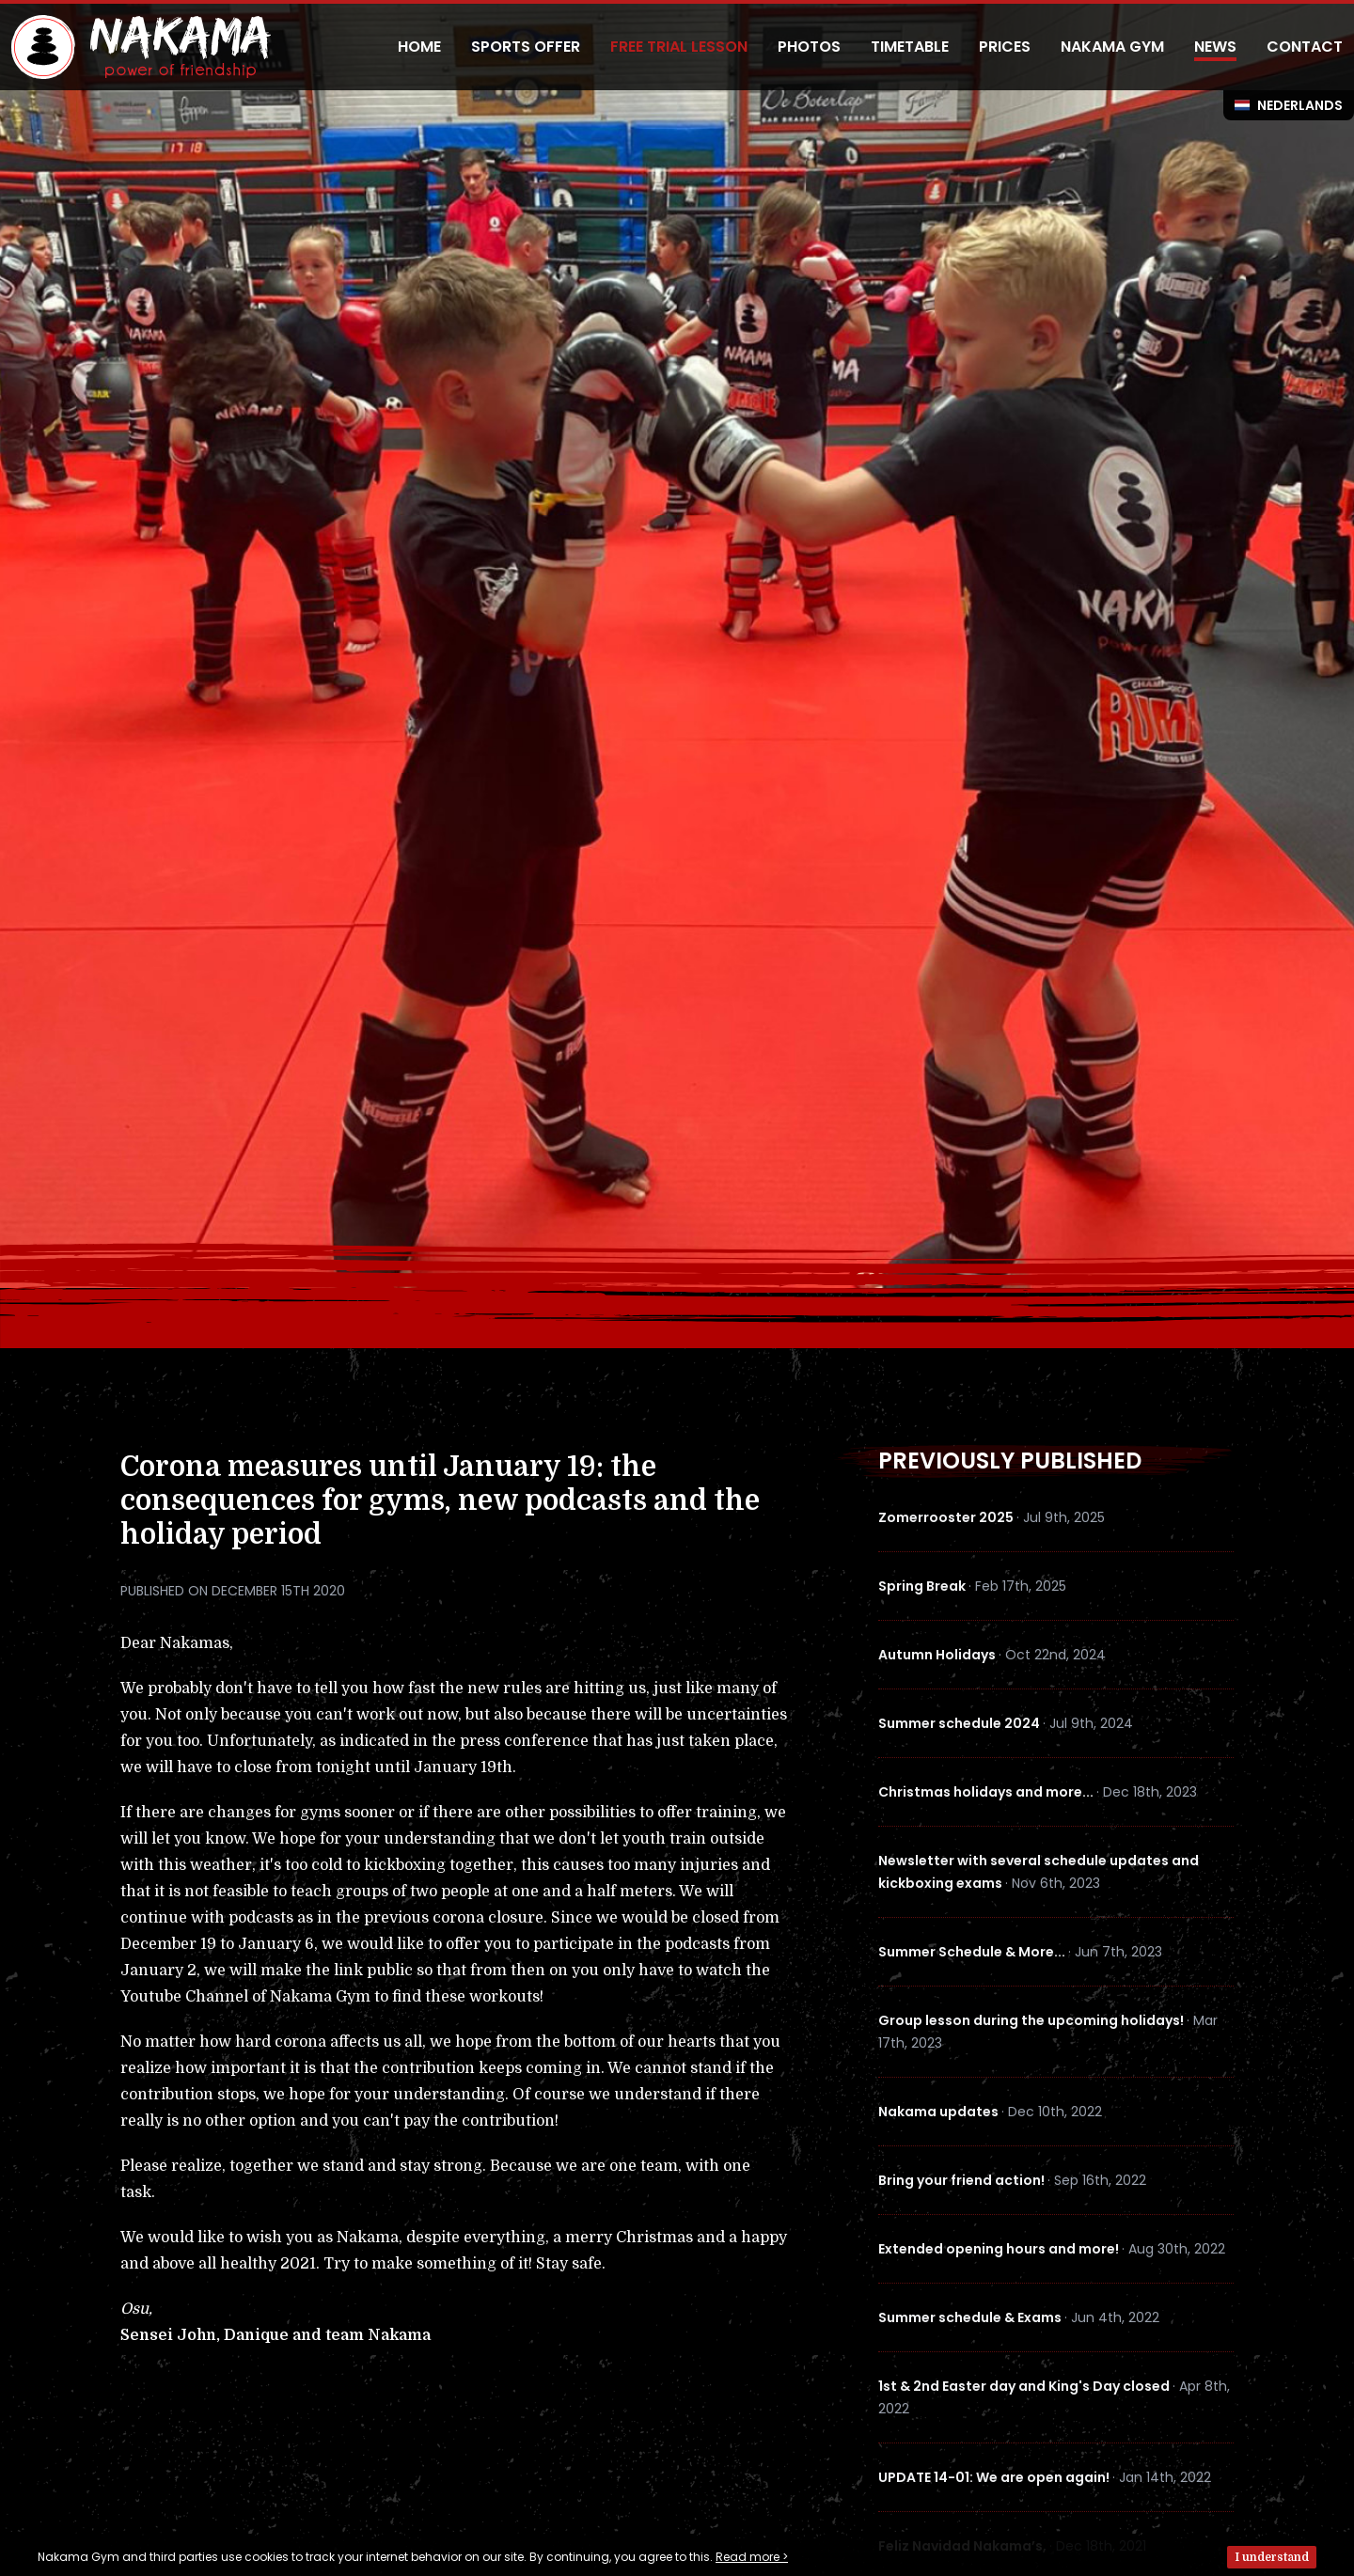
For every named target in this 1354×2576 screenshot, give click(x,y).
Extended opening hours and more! (1051, 2248)
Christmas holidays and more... (1037, 1792)
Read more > (752, 2557)
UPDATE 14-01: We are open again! (1044, 2477)
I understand (1272, 2557)
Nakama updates (990, 2111)
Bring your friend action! (1012, 2180)
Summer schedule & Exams (1018, 2317)
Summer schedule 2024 (1005, 1723)
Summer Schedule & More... (1020, 1951)
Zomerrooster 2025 (991, 1517)
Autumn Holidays (992, 1654)
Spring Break (972, 1586)
